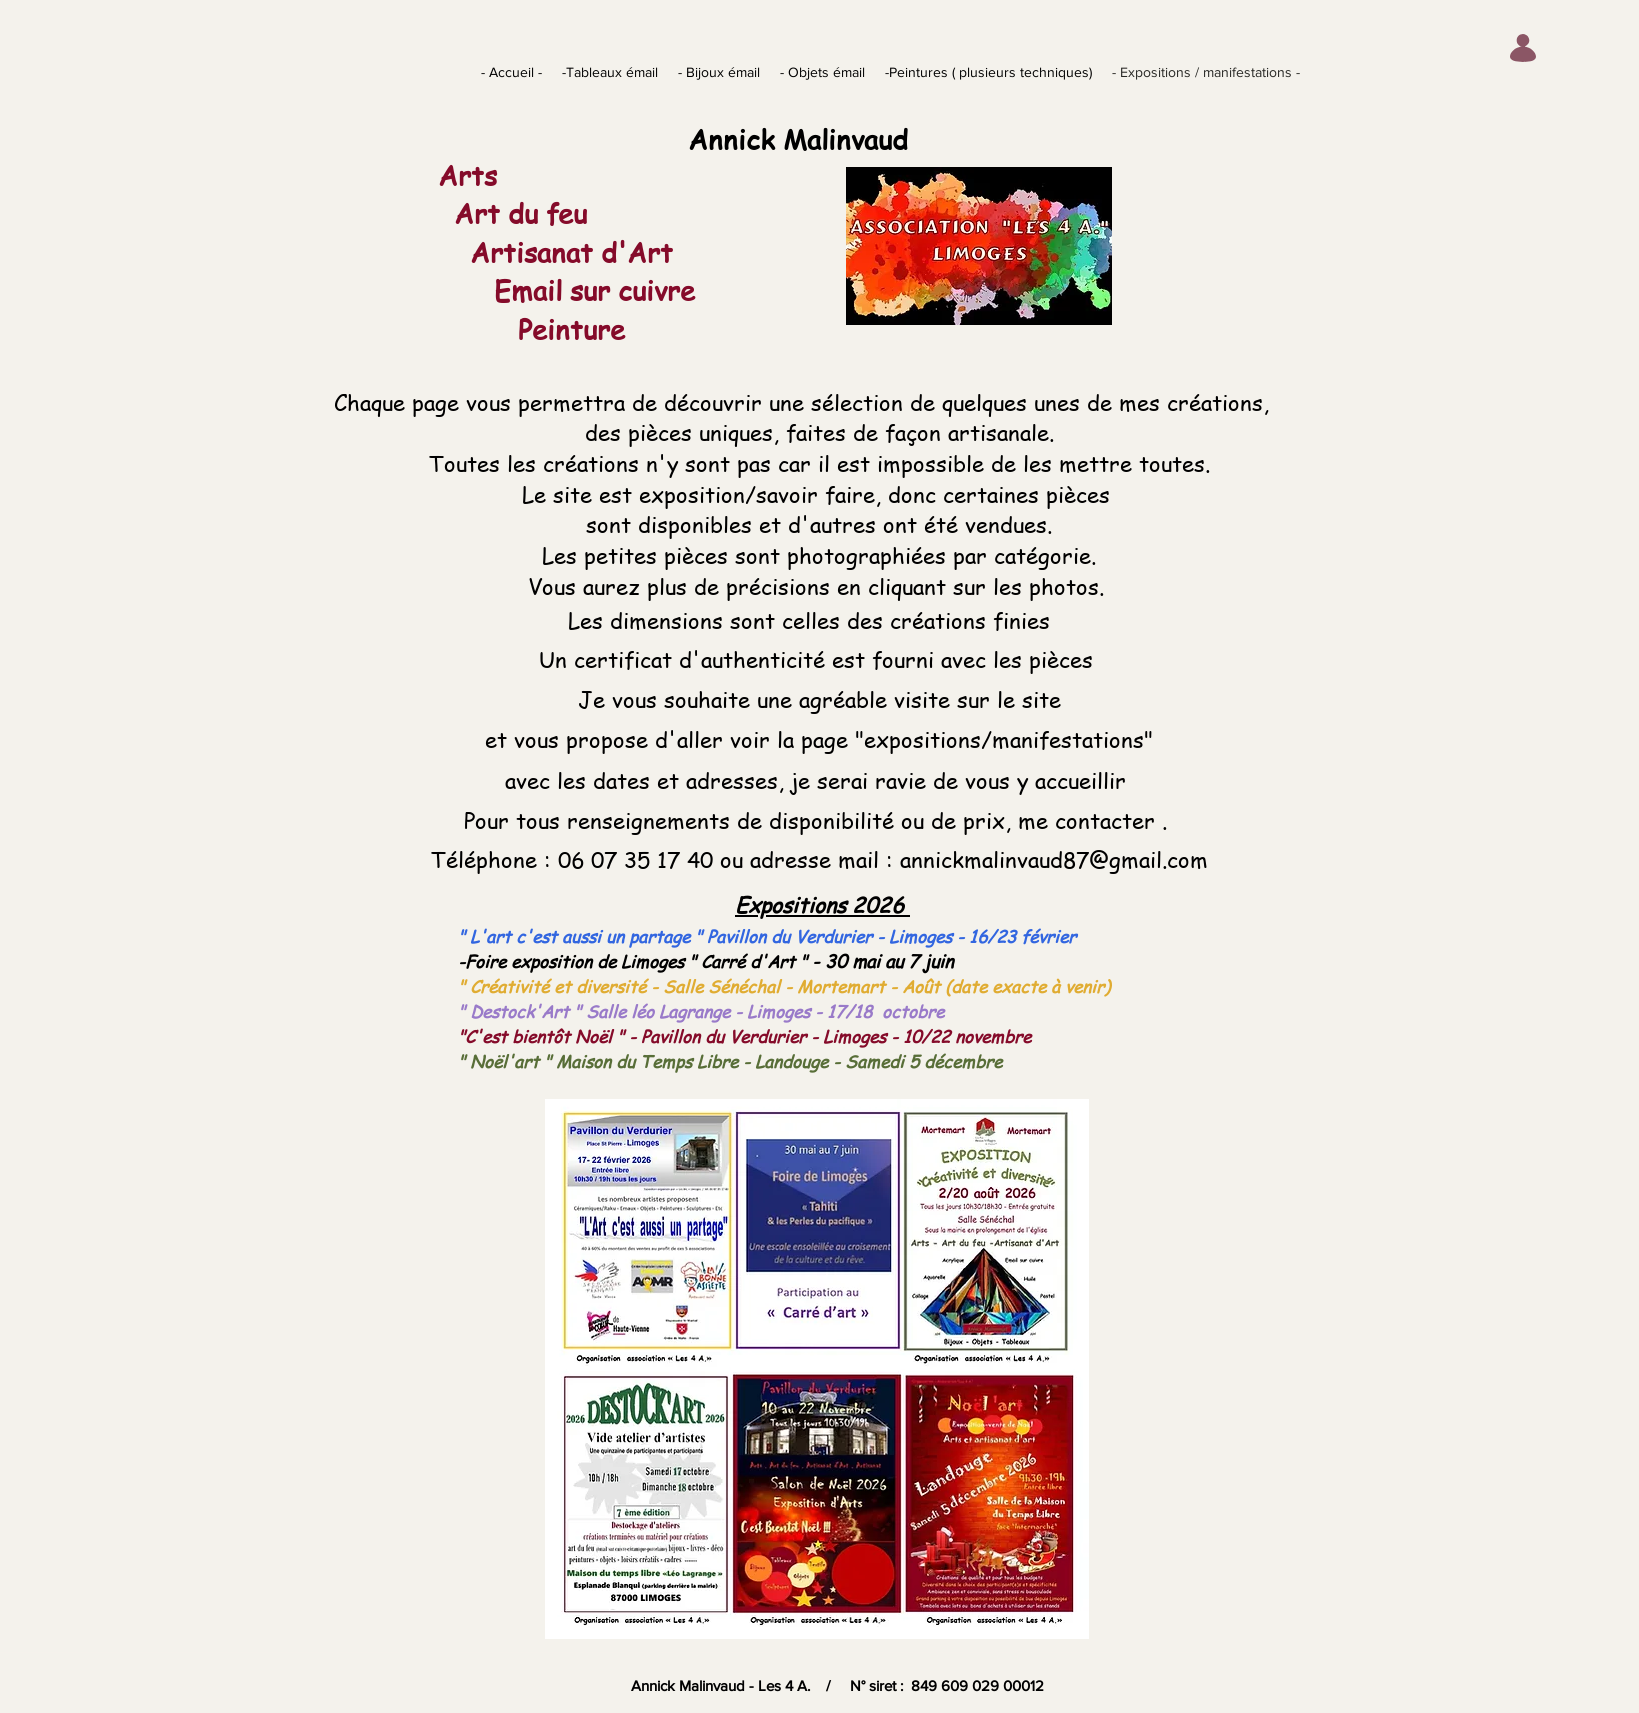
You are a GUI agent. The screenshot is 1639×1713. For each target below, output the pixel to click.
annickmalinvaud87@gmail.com (1054, 859)
